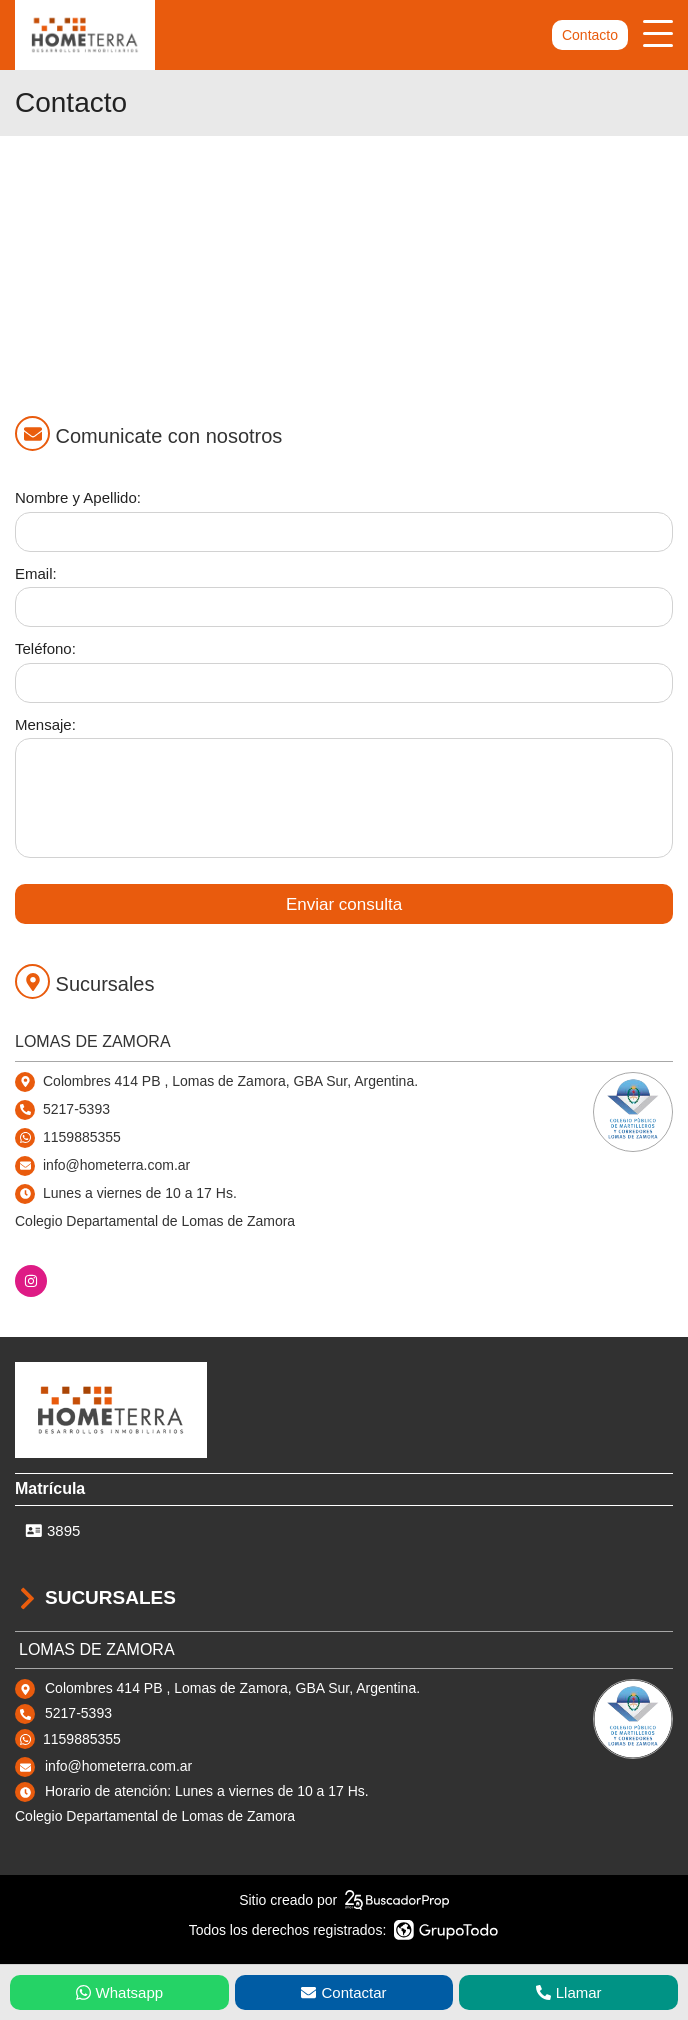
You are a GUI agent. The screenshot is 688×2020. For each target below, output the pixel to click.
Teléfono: (45, 648)
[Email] (344, 607)
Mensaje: (45, 724)
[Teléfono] (344, 683)
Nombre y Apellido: (78, 497)
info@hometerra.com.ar (118, 1766)
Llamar (569, 1992)
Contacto (590, 35)
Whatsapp (120, 1992)
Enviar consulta (344, 904)
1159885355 (82, 1137)
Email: (36, 573)
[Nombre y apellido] (344, 532)
